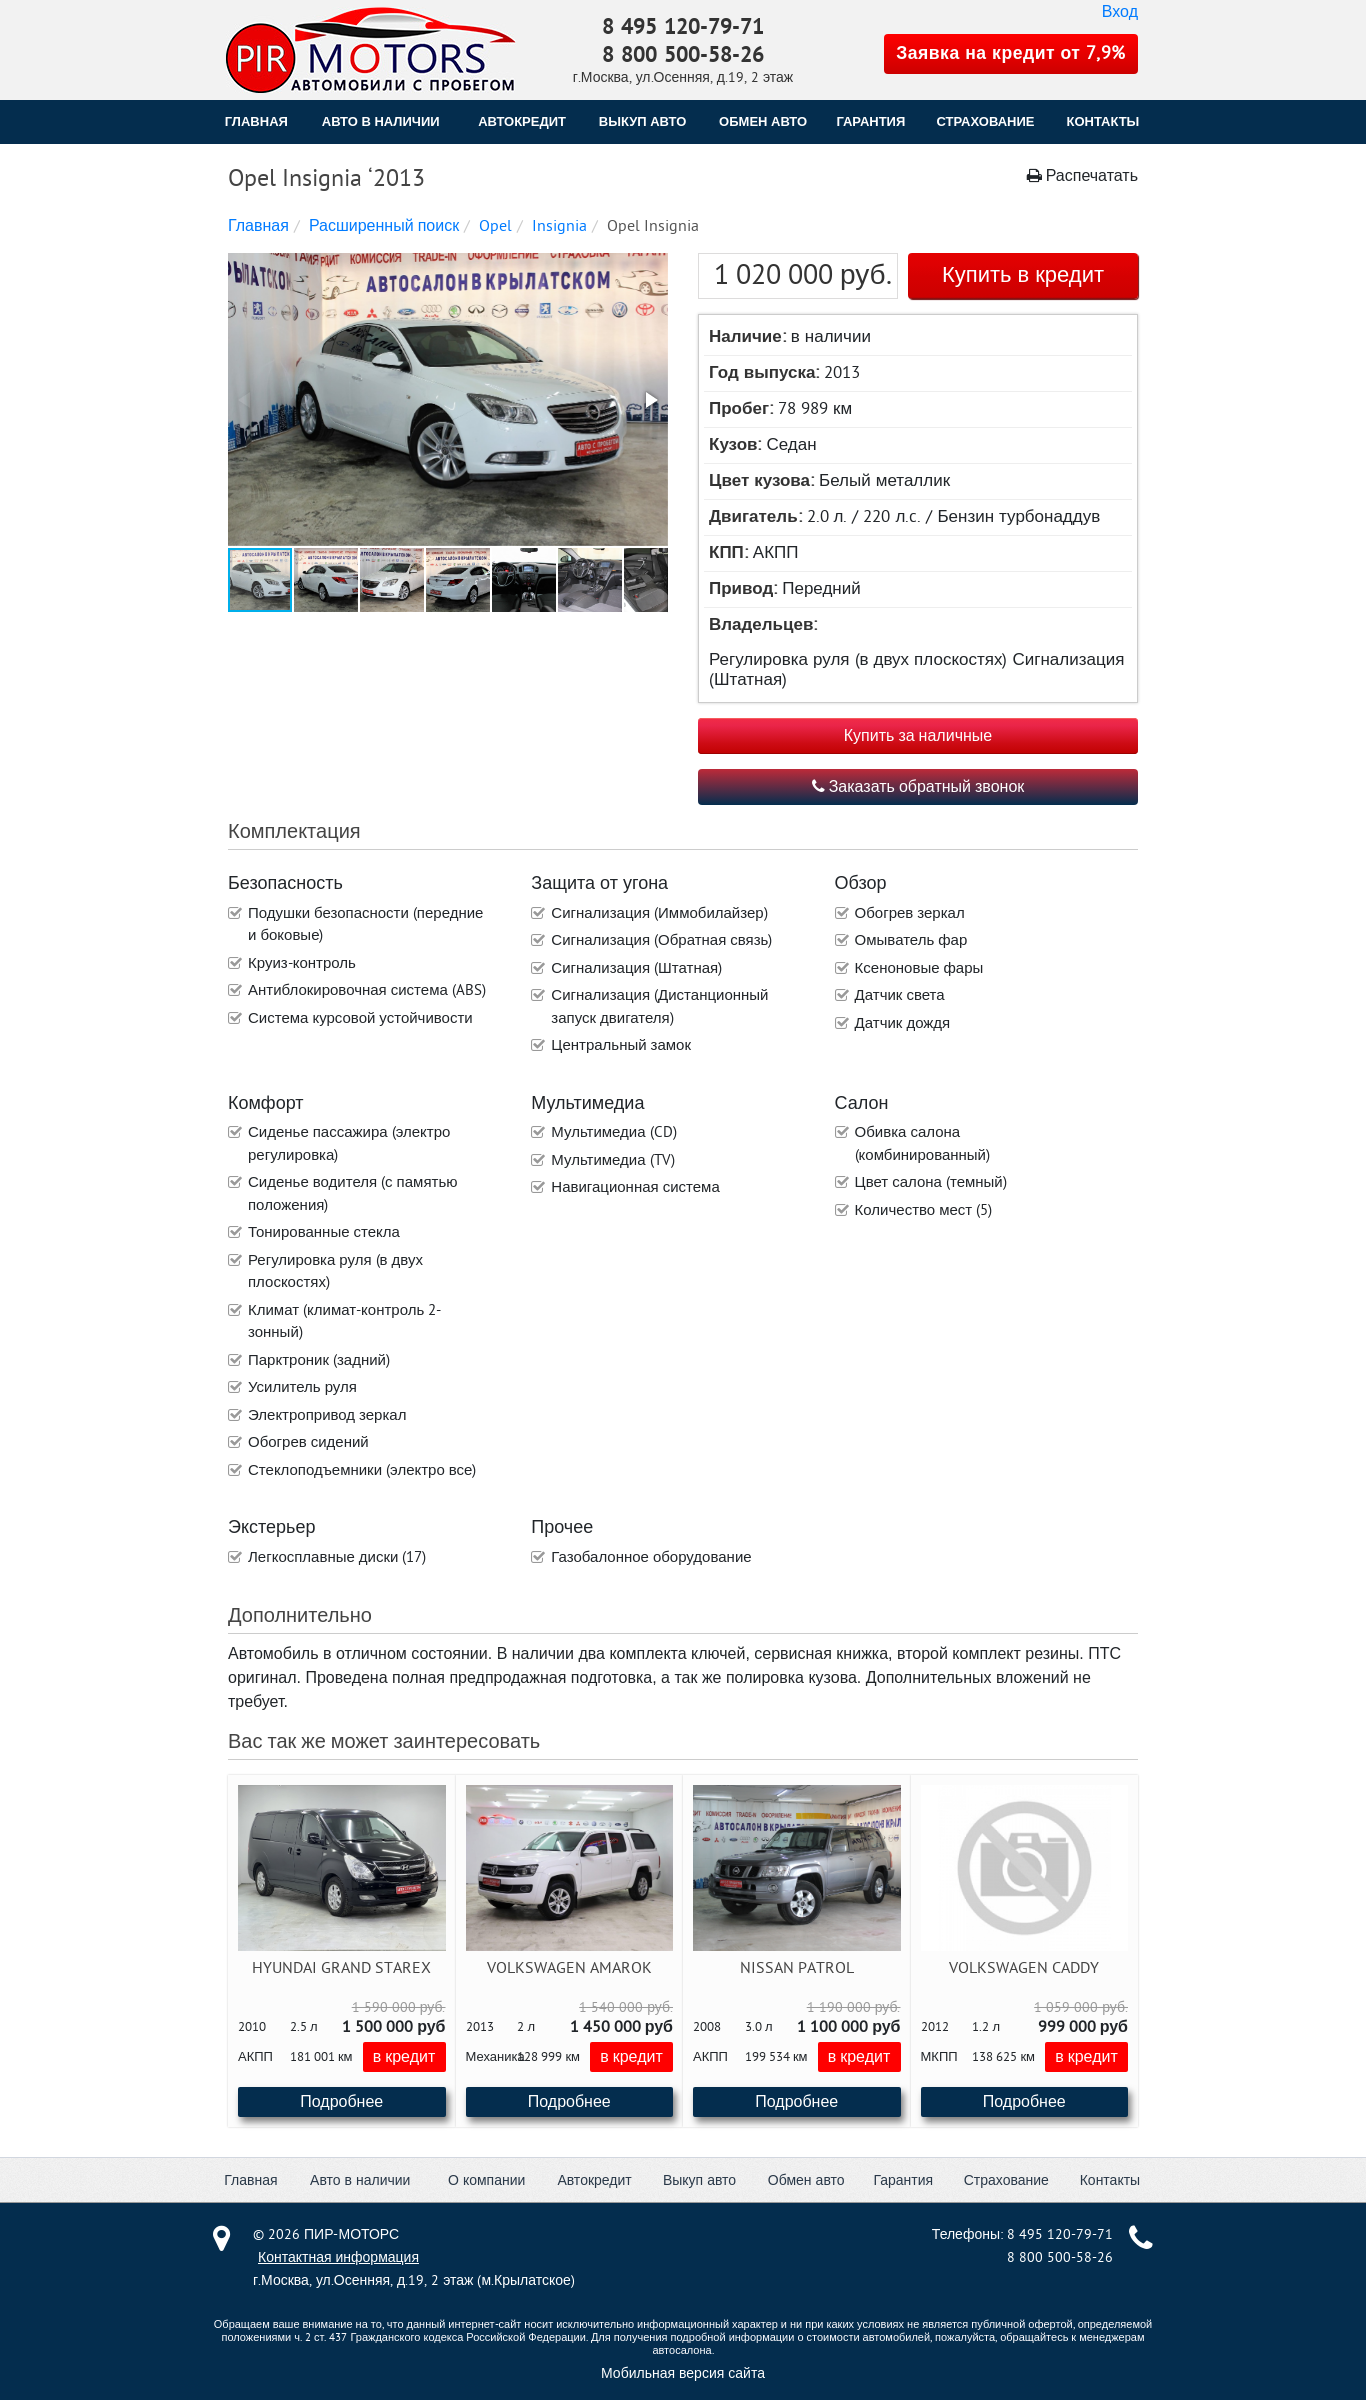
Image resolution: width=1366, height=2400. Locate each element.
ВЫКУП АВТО (642, 121)
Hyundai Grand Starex (341, 1968)
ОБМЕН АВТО (763, 121)
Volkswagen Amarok (569, 1968)
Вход (1120, 12)
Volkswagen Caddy (1024, 1968)
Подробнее (341, 2102)
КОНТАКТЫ (1102, 121)
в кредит (404, 2057)
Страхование (1006, 2180)
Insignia (559, 226)
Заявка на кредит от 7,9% (1011, 53)
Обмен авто (806, 2180)
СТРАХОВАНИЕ (986, 121)
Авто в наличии (381, 121)
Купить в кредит (1023, 275)
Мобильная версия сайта (683, 2373)
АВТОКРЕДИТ (522, 121)
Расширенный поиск (384, 226)
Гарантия (903, 2180)
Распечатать (1082, 176)
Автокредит (594, 2180)
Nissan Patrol (797, 1968)
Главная (256, 121)
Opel (495, 226)
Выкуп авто (699, 2180)
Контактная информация (338, 2257)
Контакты (1110, 2180)
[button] (446, 401)
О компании (486, 2180)
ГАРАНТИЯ (870, 121)
